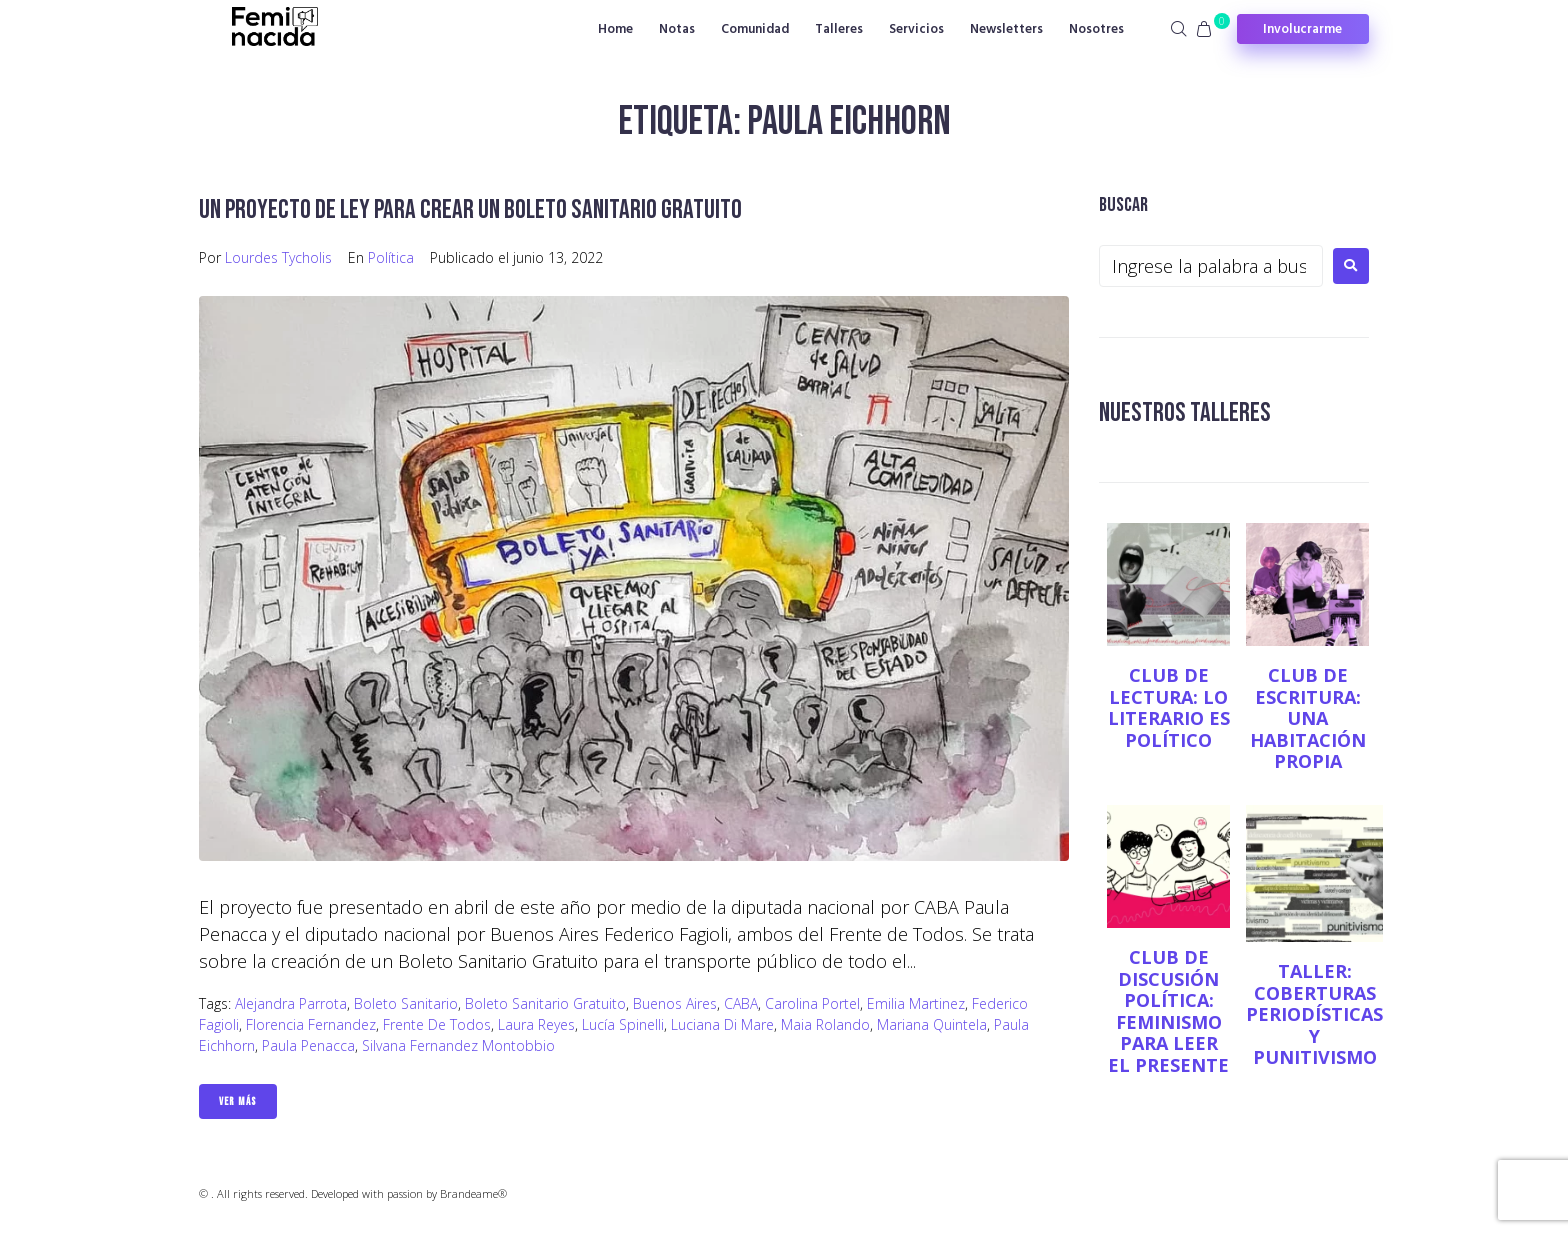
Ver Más (238, 1101)
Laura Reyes (536, 1024)
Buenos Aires (675, 1003)
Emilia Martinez (916, 1003)
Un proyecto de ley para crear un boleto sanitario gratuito (476, 209)
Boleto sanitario (406, 1003)
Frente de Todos (437, 1024)
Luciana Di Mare (722, 1024)
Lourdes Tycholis (278, 257)
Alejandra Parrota (291, 1003)
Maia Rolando (825, 1024)
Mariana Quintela (932, 1024)
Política (391, 257)
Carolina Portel (812, 1003)
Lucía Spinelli (623, 1024)
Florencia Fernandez (311, 1024)
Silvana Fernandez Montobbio (458, 1045)
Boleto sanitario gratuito (545, 1003)
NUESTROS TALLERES (1187, 412)
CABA (741, 1003)
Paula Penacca (308, 1045)
